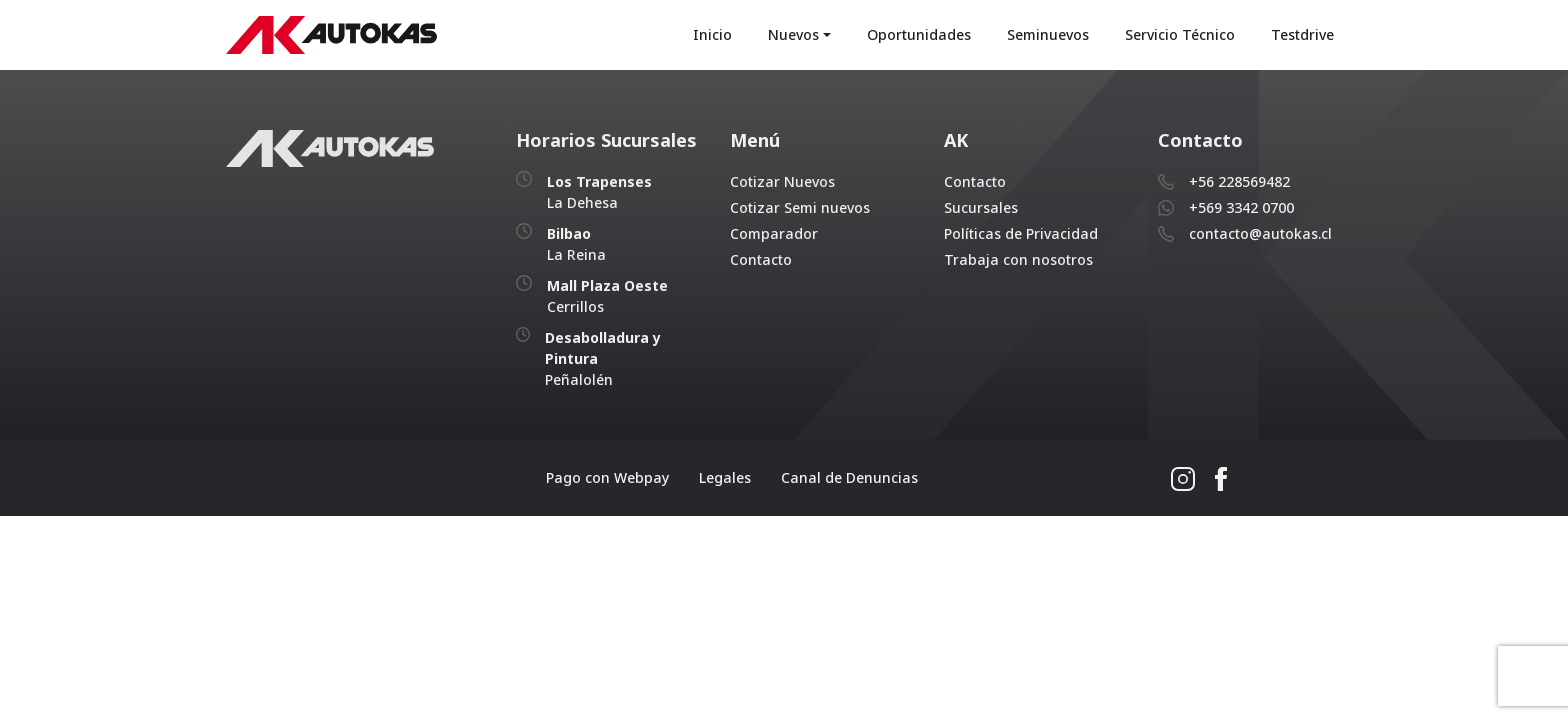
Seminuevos (1048, 34)
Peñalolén (603, 358)
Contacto (761, 259)
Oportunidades (919, 34)
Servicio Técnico (1180, 34)
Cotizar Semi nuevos (800, 207)
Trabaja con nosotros (1018, 259)
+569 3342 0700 (1241, 207)
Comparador (774, 233)
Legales (725, 477)
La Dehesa (599, 192)
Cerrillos (607, 296)
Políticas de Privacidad (1021, 233)
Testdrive (1302, 34)
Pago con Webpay (607, 477)
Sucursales (981, 207)
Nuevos (793, 34)
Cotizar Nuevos (782, 181)
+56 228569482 (1239, 181)
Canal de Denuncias (849, 477)
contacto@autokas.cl (1260, 233)
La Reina (576, 244)
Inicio (712, 34)
